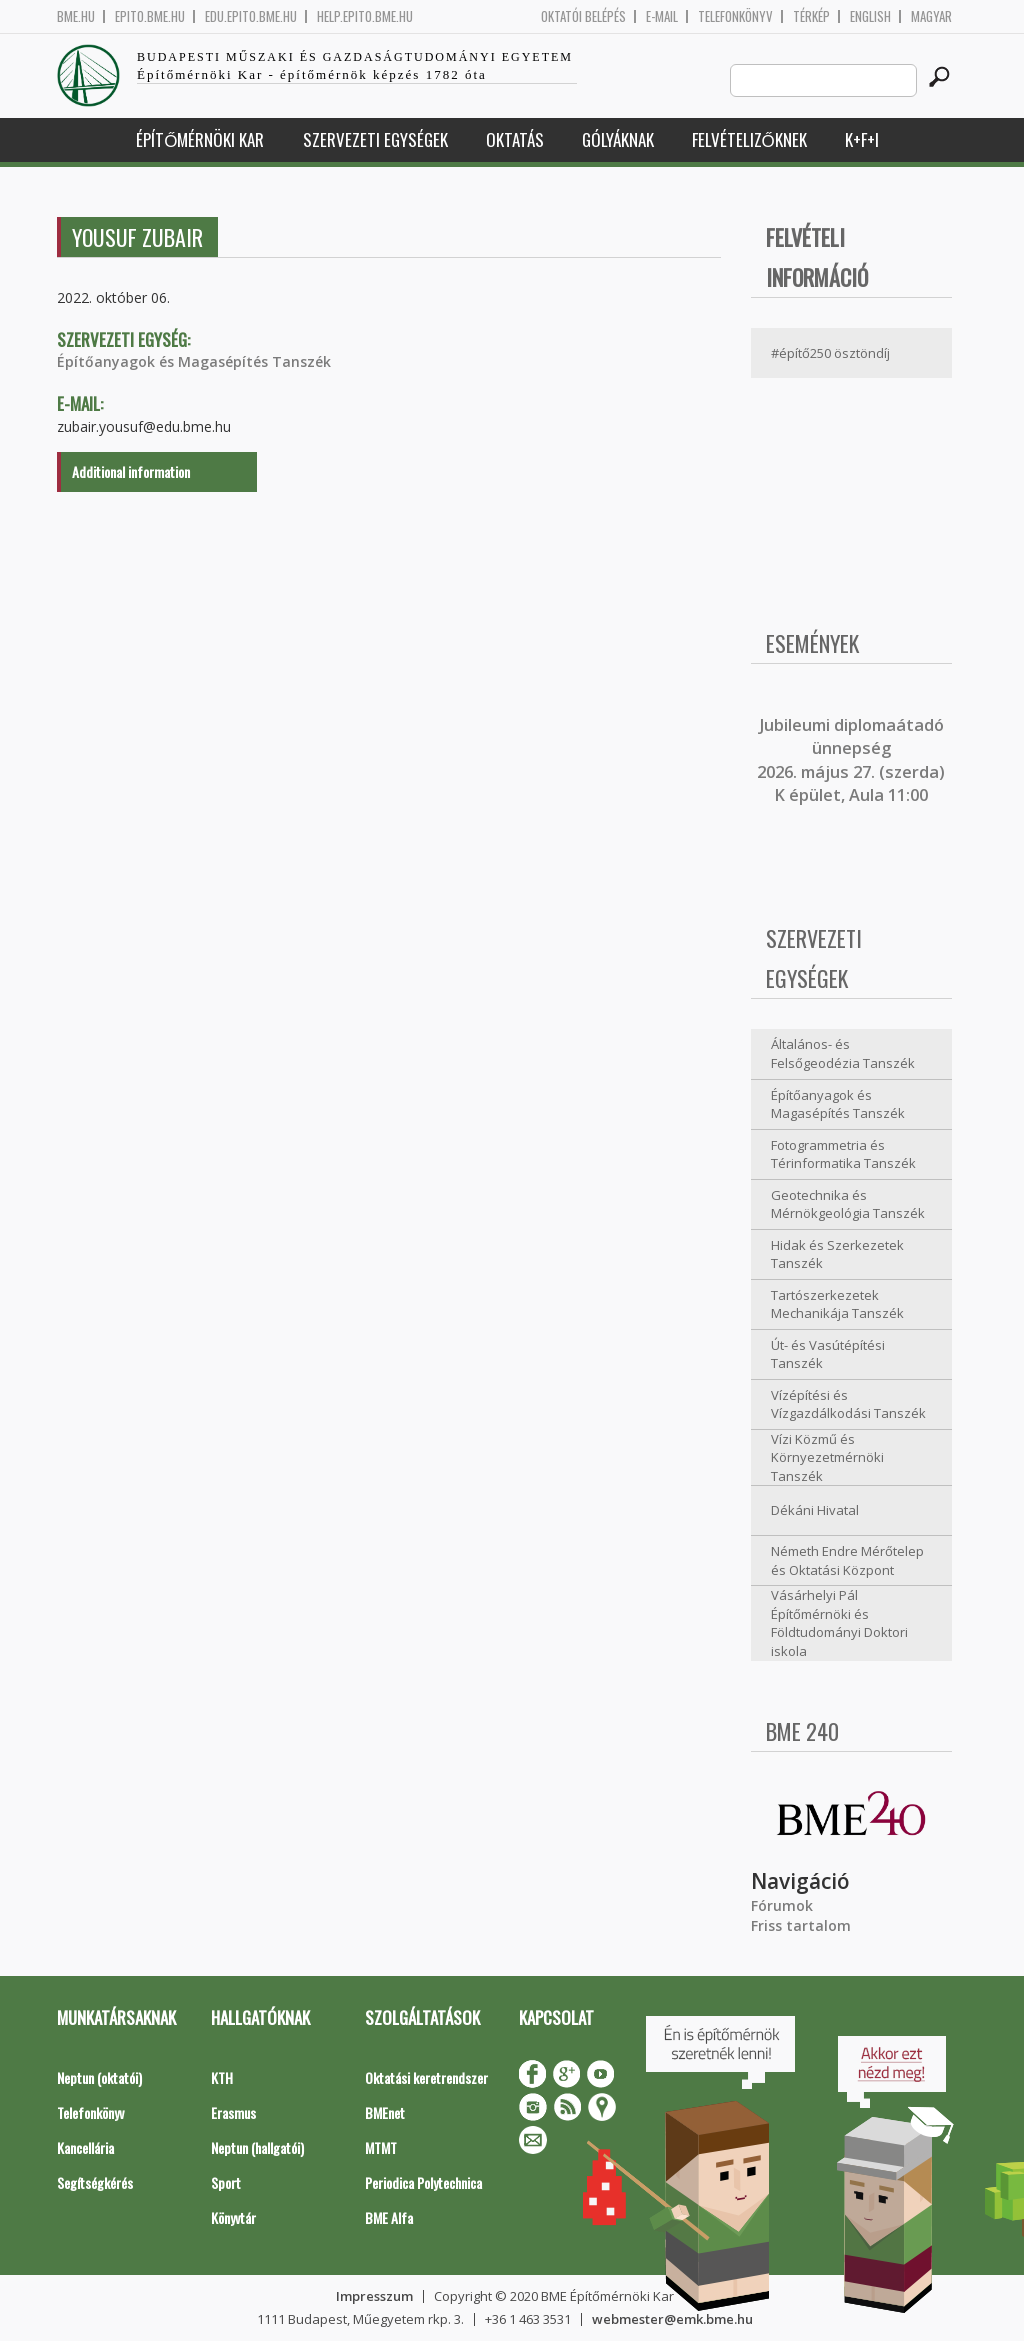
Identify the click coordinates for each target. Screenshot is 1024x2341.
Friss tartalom (801, 1925)
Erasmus (233, 2112)
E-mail (662, 16)
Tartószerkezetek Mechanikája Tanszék (837, 1304)
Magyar (931, 16)
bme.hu (76, 16)
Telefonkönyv (735, 16)
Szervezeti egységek (375, 139)
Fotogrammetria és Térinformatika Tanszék (843, 1154)
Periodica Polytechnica (423, 2182)
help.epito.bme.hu (365, 16)
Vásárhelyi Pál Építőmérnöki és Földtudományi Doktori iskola (839, 1623)
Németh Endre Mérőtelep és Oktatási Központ (847, 1560)
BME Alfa (389, 2217)
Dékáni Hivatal (815, 1510)
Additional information (131, 471)
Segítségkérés (95, 2182)
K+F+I (862, 139)
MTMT (381, 2147)
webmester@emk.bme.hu (672, 2319)
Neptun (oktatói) (99, 2077)
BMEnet (385, 2112)
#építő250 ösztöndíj (830, 353)
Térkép (811, 16)
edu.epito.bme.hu (251, 16)
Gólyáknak (618, 139)
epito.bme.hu (150, 16)
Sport (226, 2182)
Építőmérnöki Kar (200, 139)
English (870, 16)
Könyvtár (233, 2217)
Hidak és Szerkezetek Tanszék (837, 1254)
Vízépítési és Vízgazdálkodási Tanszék (848, 1404)
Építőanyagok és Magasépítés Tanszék (194, 361)
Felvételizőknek (749, 139)
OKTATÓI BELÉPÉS (583, 16)
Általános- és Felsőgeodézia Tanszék (843, 1053)
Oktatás (515, 139)
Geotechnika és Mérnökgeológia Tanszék (848, 1204)
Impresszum (374, 2296)
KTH (222, 2077)
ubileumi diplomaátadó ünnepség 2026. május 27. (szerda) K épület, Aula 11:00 (851, 760)
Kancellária (85, 2147)
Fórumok (782, 1905)
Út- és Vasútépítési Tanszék (828, 1354)
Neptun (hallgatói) (257, 2147)
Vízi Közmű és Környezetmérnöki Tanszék (827, 1457)
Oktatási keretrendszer (426, 2077)
